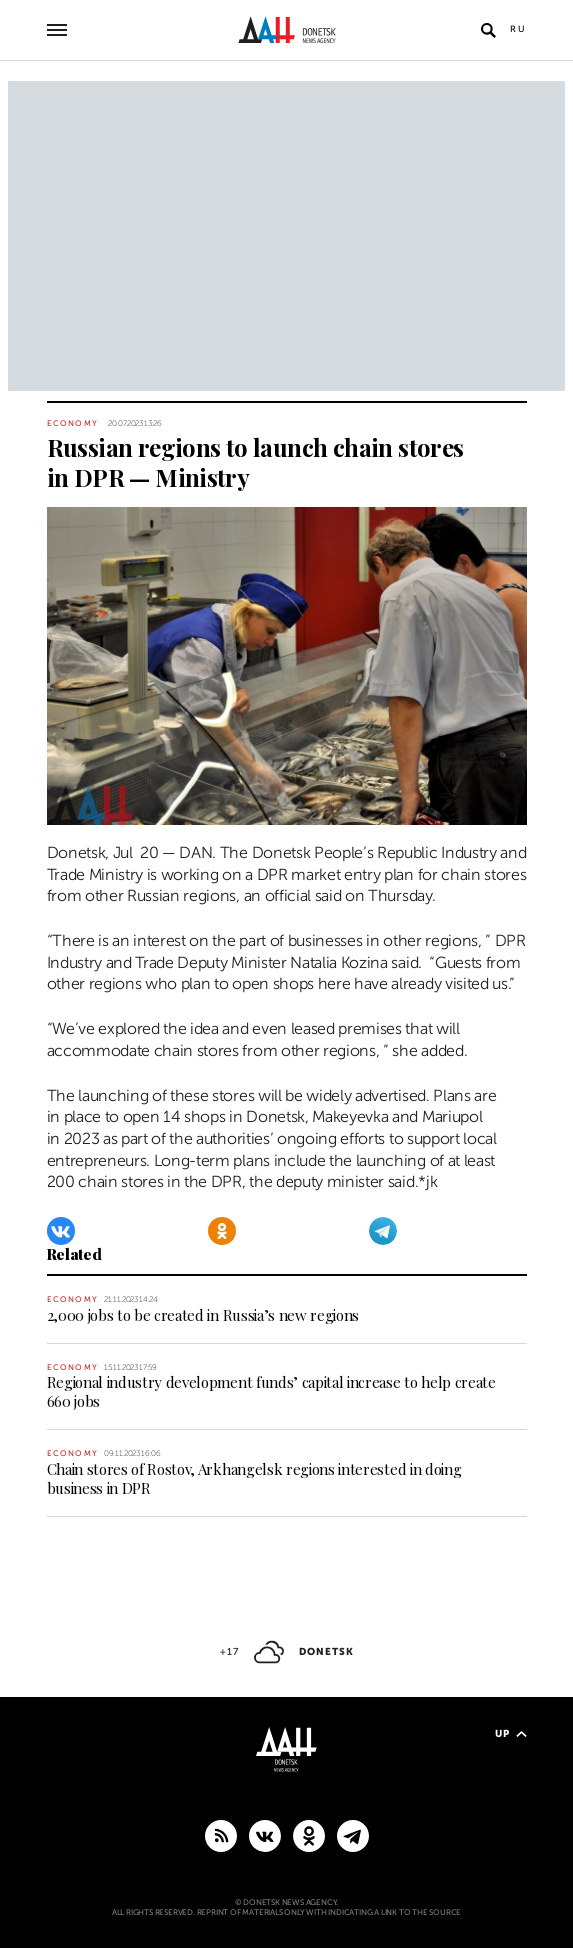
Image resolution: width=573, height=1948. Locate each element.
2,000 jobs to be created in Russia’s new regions (203, 1315)
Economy (72, 423)
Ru (518, 29)
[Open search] (489, 30)
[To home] (286, 30)
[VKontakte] (61, 1231)
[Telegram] (383, 1231)
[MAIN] (353, 1835)
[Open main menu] (57, 30)
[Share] (23, 799)
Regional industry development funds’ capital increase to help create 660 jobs (271, 1391)
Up (511, 1733)
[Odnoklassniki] (222, 1231)
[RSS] (221, 1835)
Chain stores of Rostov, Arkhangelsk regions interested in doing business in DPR (254, 1478)
